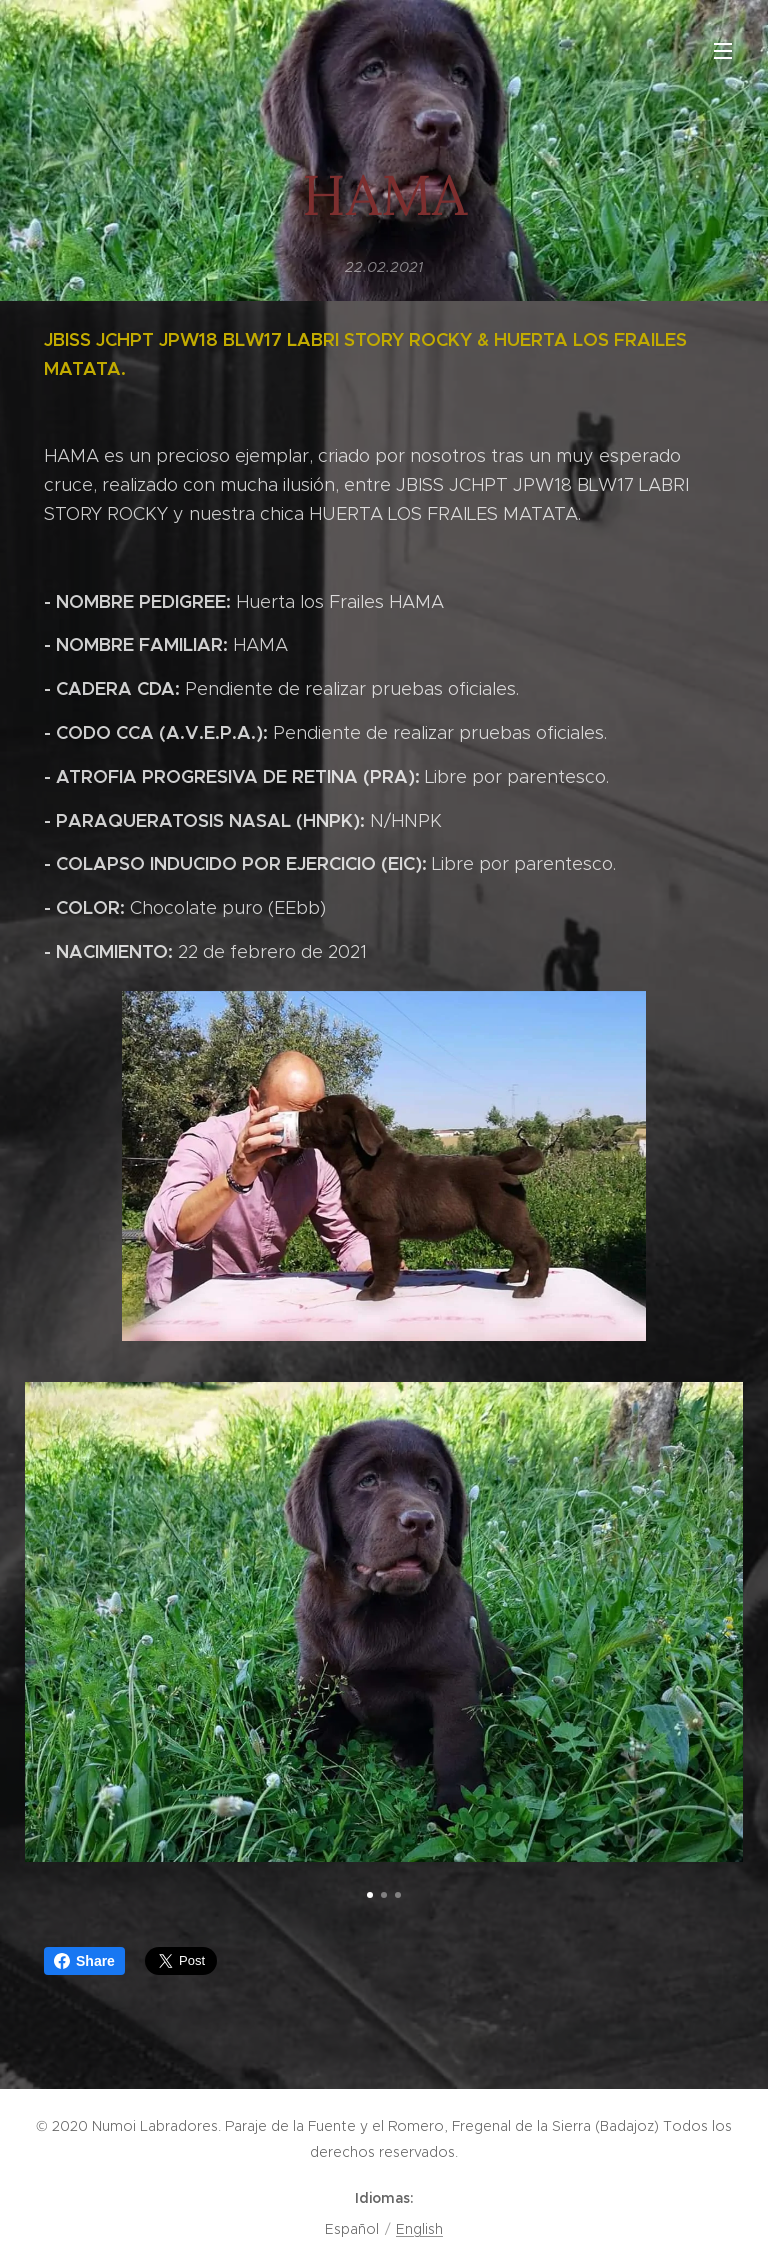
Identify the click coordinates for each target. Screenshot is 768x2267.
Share (84, 1961)
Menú (723, 51)
